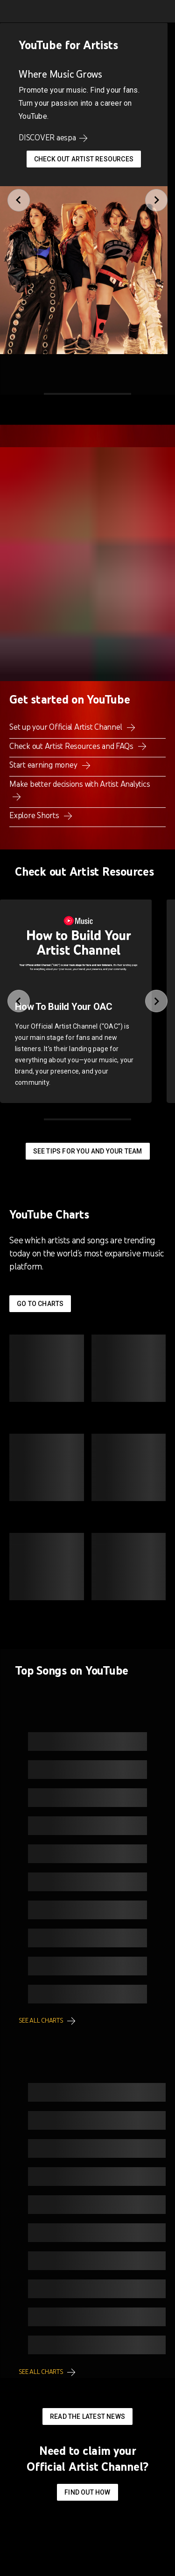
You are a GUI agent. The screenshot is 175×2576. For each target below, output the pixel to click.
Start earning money (44, 765)
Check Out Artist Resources (83, 159)
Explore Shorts (35, 815)
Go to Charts (40, 1303)
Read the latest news (87, 2416)
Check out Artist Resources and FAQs (72, 746)
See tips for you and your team (87, 1151)
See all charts (41, 2021)
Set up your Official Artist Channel (66, 727)
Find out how (87, 2492)
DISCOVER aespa (47, 137)
